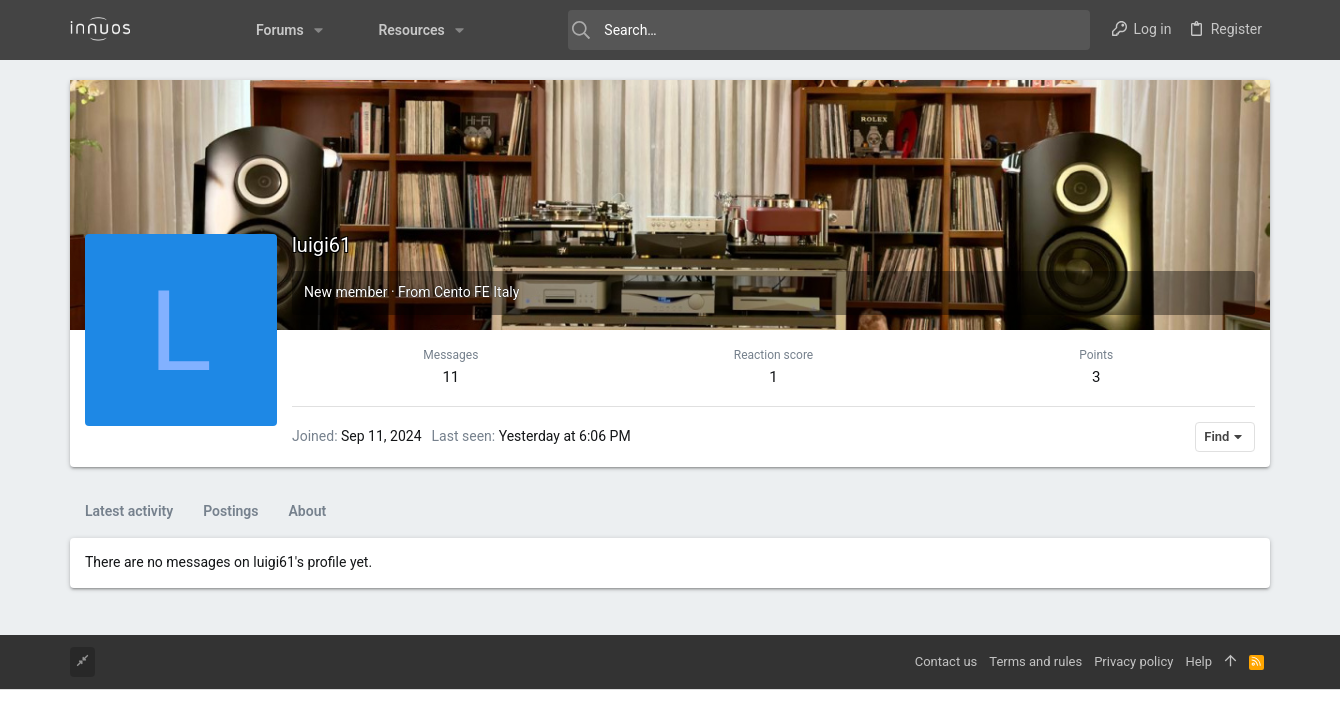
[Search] (790, 30)
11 (450, 377)
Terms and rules (1035, 661)
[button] (276, 30)
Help (1198, 661)
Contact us (946, 661)
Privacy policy (1133, 661)
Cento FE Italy (476, 292)
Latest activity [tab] (129, 511)
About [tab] (308, 511)
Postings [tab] (230, 511)
